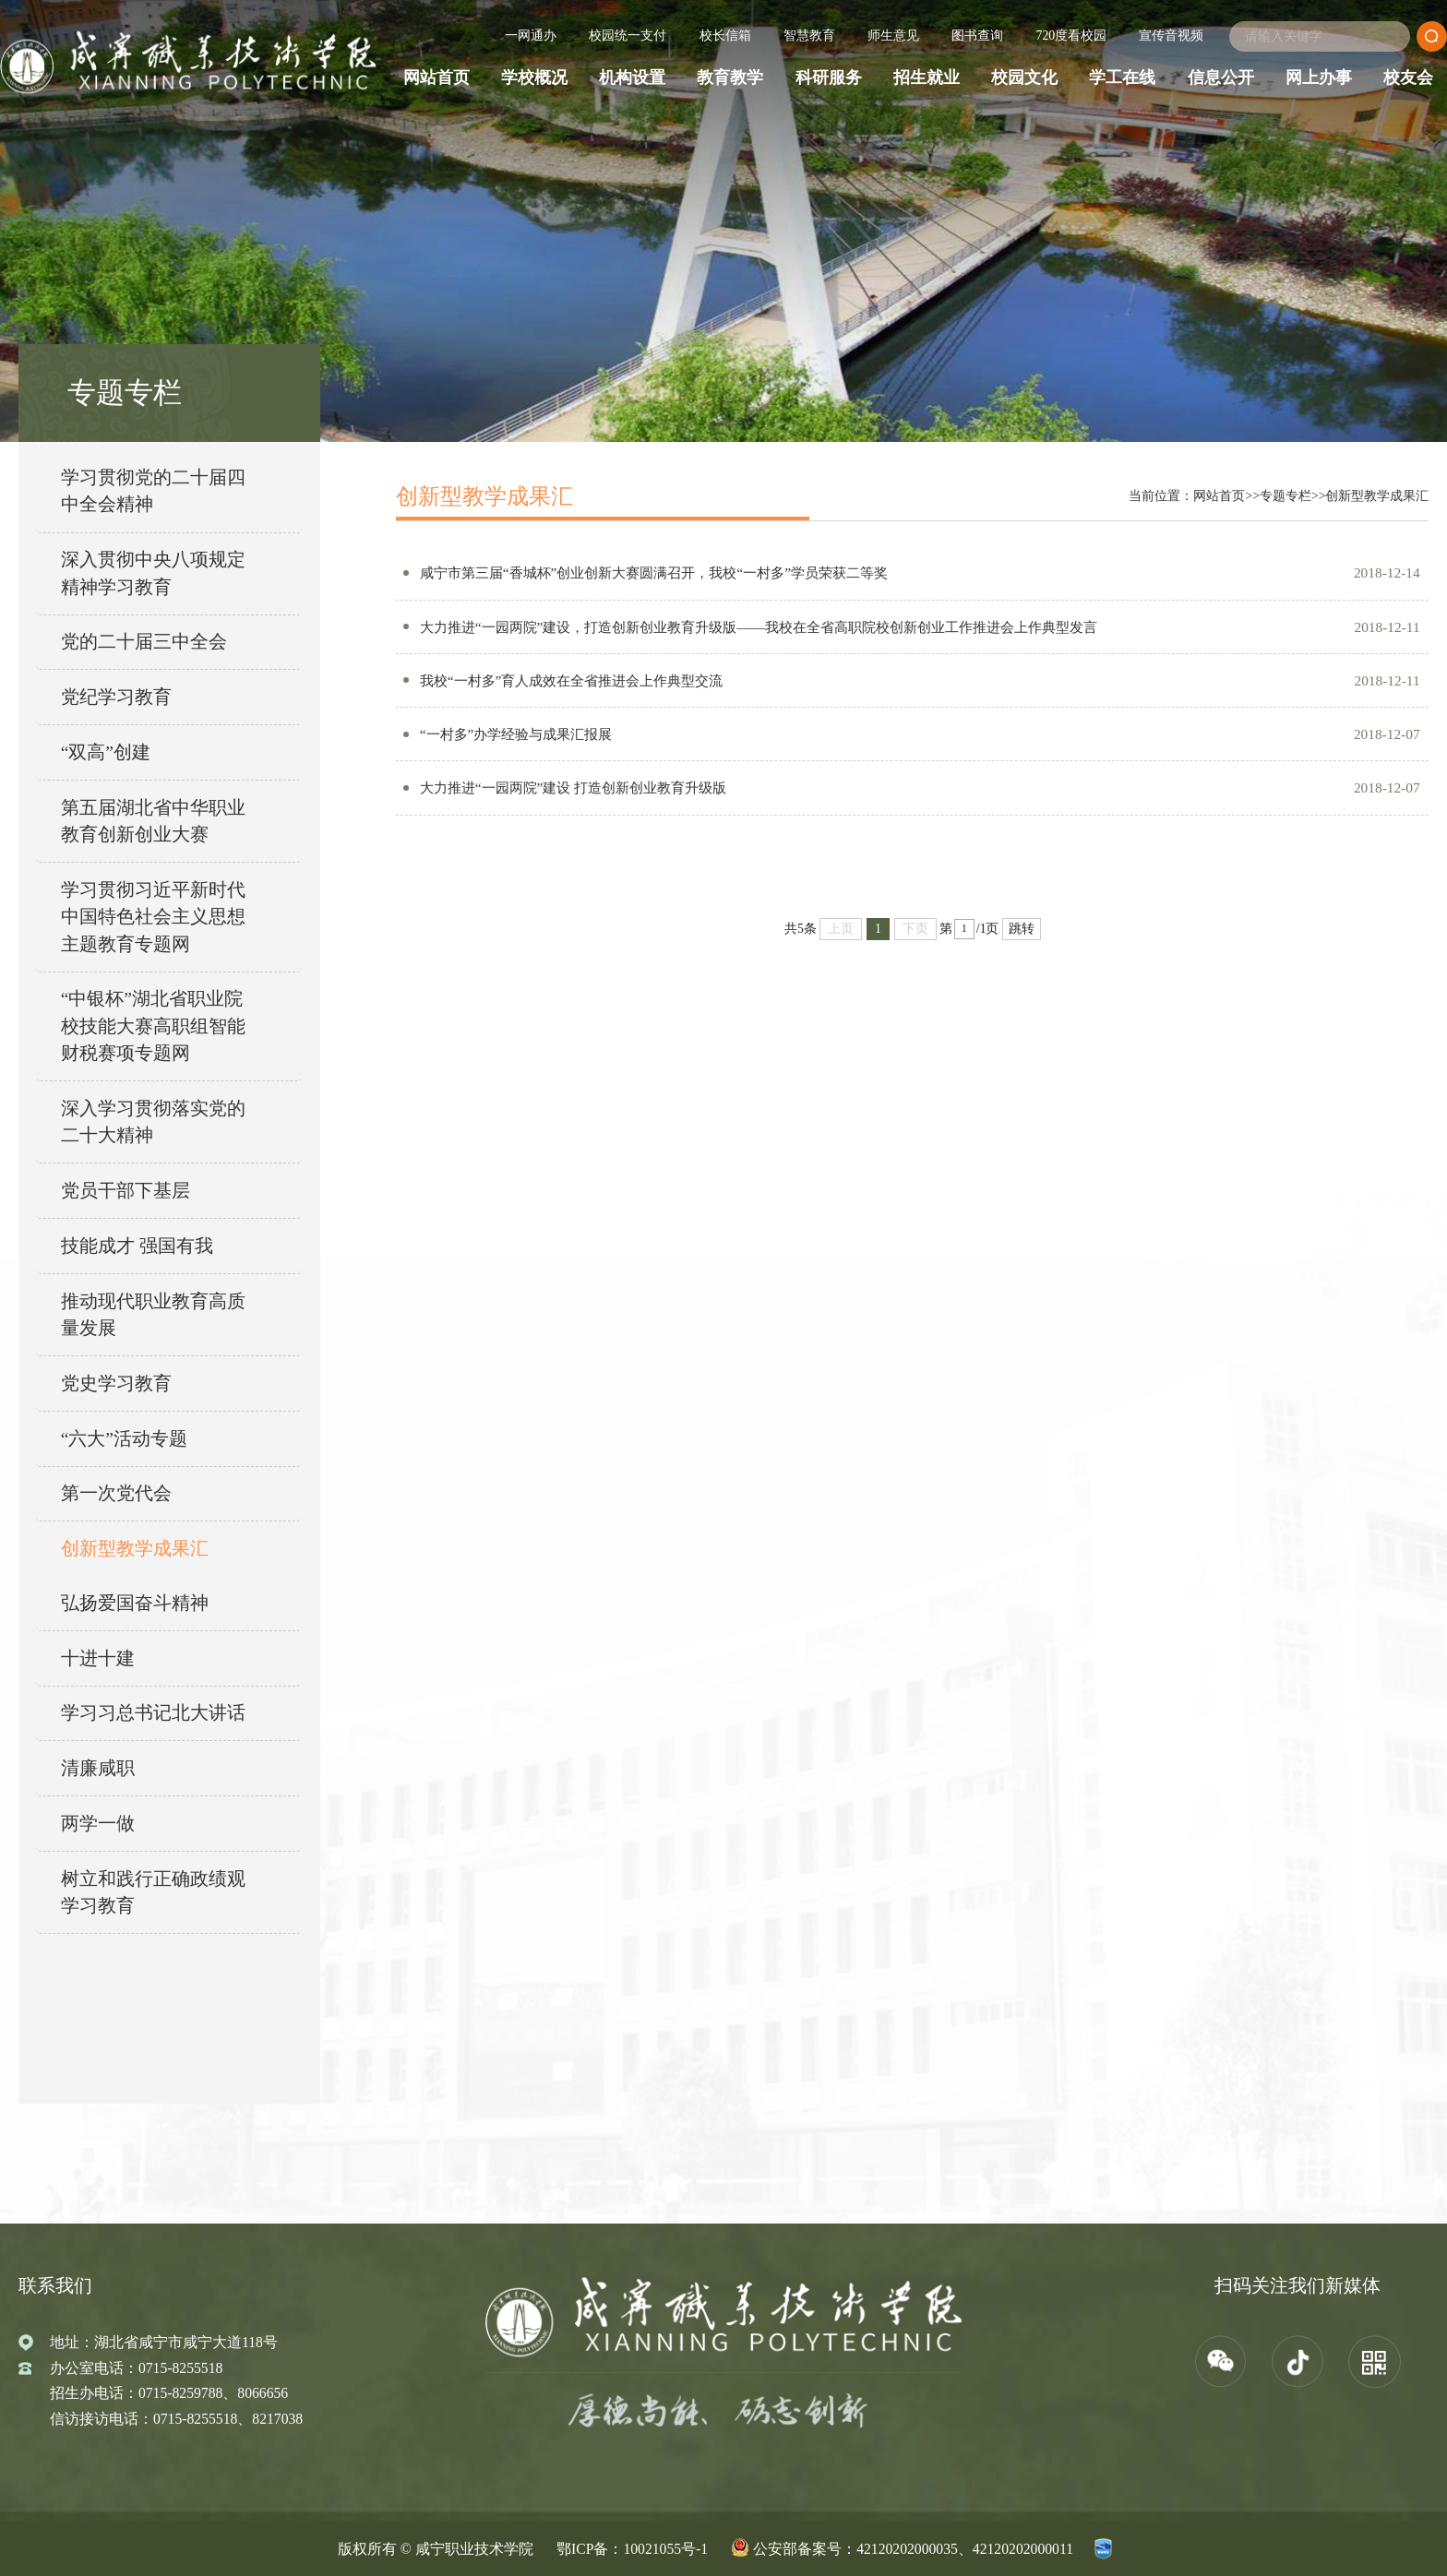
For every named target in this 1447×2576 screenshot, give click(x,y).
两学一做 (98, 1823)
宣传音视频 (1171, 35)
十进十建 (98, 1658)
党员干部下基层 (125, 1190)
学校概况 (534, 77)
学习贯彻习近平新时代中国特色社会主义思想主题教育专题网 (153, 917)
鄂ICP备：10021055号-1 (632, 2549)
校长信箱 (725, 35)
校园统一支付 (627, 35)
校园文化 (1024, 77)
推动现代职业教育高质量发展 (153, 1315)
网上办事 (1319, 77)
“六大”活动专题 (124, 1439)
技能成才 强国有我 (137, 1246)
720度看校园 (1071, 35)
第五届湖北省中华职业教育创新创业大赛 (153, 821)
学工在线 (1122, 77)
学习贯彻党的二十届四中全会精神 (153, 491)
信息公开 (1221, 77)
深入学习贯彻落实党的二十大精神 (153, 1122)
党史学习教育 (116, 1383)
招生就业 (926, 77)
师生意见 (893, 35)
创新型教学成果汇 (135, 1548)
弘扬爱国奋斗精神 (135, 1603)
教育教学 (730, 77)
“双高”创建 (105, 752)
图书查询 (977, 35)
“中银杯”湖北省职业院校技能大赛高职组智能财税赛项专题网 (153, 1026)
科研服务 (828, 77)
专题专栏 (1285, 496)
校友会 (1408, 77)
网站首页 (436, 77)
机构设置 (632, 77)
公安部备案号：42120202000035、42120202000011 (913, 2549)
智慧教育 (809, 35)
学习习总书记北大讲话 (153, 1713)
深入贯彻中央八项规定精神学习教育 (153, 573)
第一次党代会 (116, 1493)
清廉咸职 (98, 1768)
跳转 (1021, 935)
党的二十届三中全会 (144, 641)
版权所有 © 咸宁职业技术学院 (435, 2549)
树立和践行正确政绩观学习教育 (153, 1892)
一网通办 (530, 35)
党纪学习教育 (116, 697)
